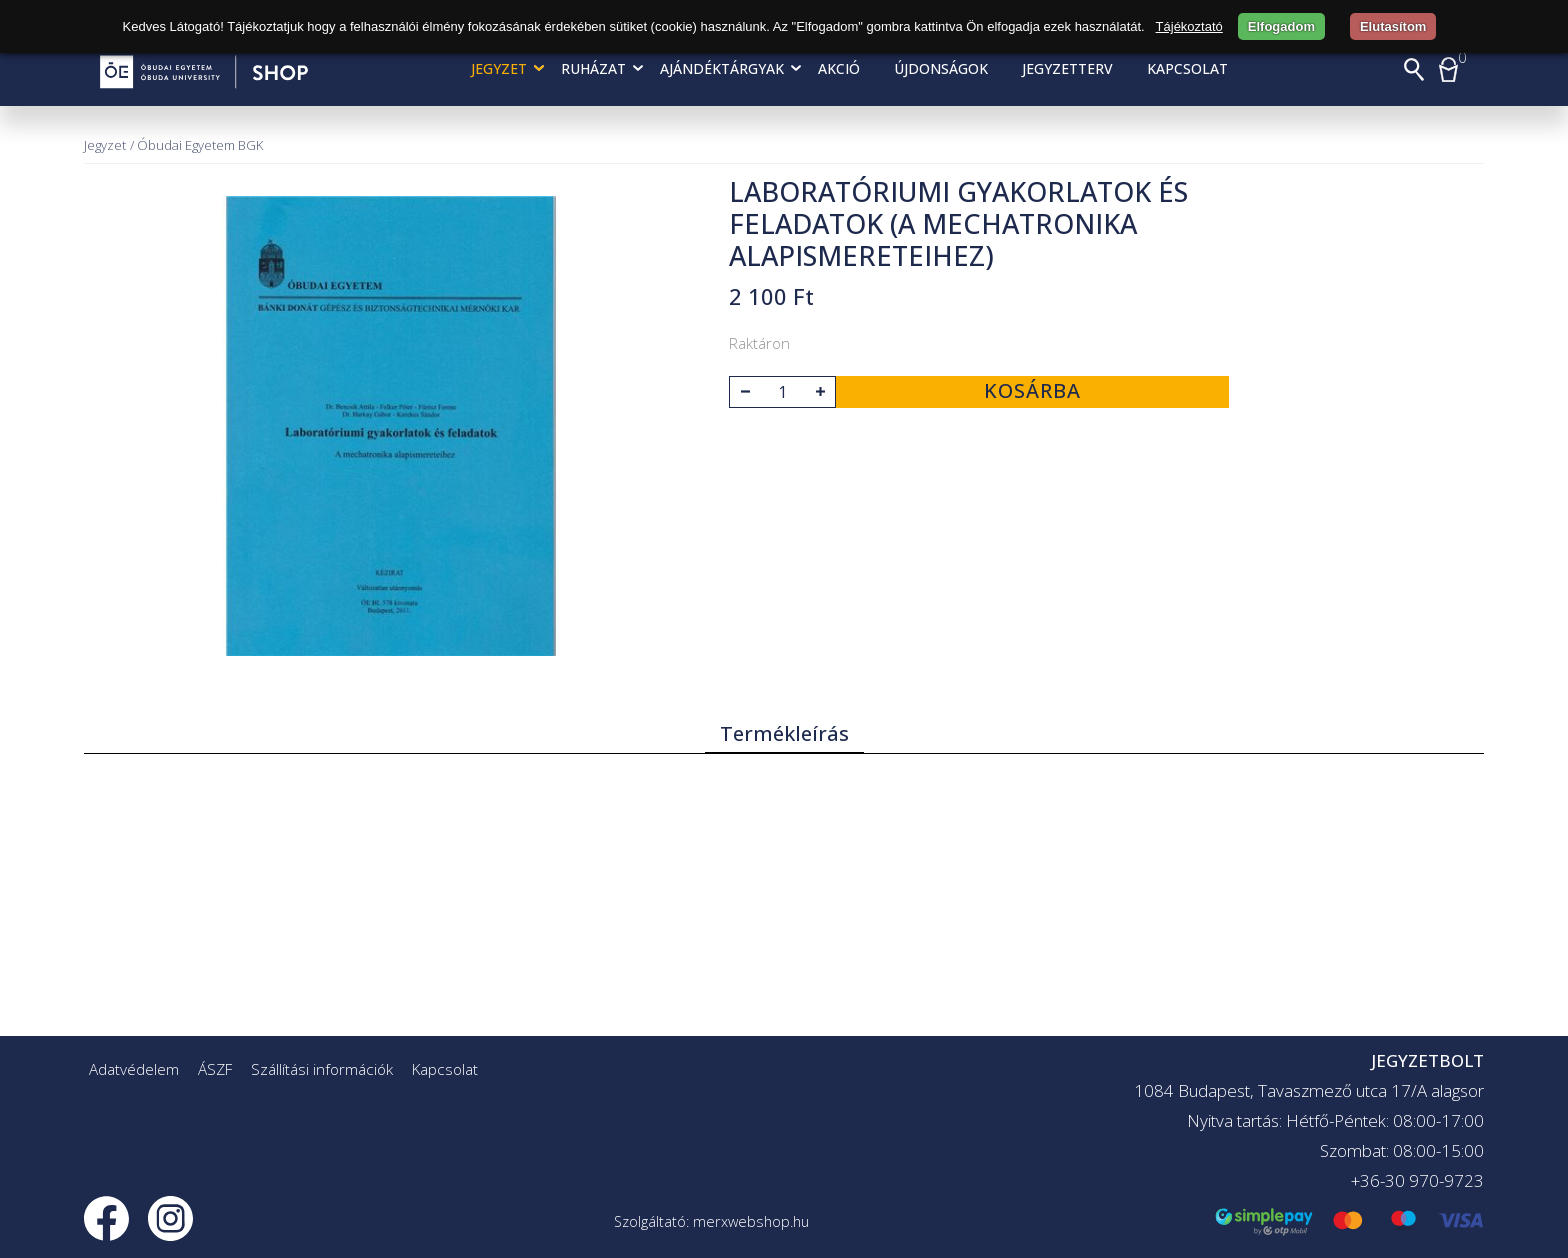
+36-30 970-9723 (1417, 1180)
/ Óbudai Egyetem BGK (196, 145)
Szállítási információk (322, 1069)
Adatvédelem (134, 1069)
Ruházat (593, 68)
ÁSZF (215, 1069)
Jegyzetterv (1067, 68)
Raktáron (759, 343)
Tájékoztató (1189, 26)
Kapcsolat (1187, 68)
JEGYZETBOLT (1427, 1060)
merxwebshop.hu (751, 1221)
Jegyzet (499, 68)
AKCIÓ (839, 68)
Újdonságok (941, 68)
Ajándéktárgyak (722, 68)
